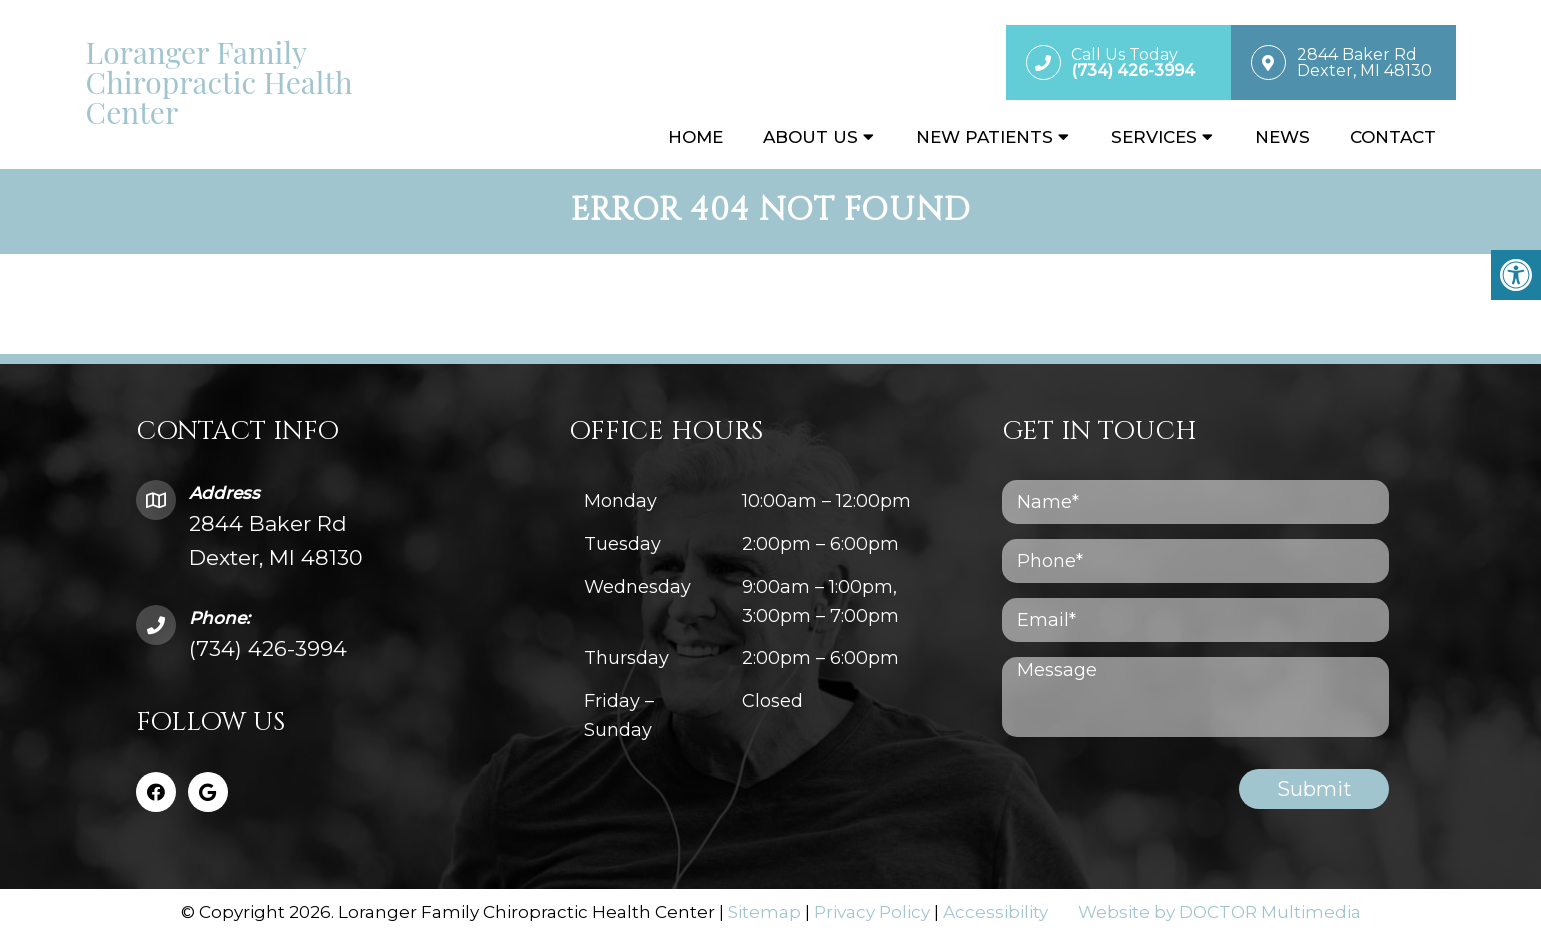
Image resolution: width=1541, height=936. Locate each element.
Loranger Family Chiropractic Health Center (219, 82)
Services (1154, 137)
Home (695, 137)
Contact (1393, 137)
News (1282, 137)
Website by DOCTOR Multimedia (1219, 912)
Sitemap (764, 912)
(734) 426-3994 (268, 648)
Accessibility (995, 912)
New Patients (984, 137)
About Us (810, 137)
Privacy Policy (872, 912)
